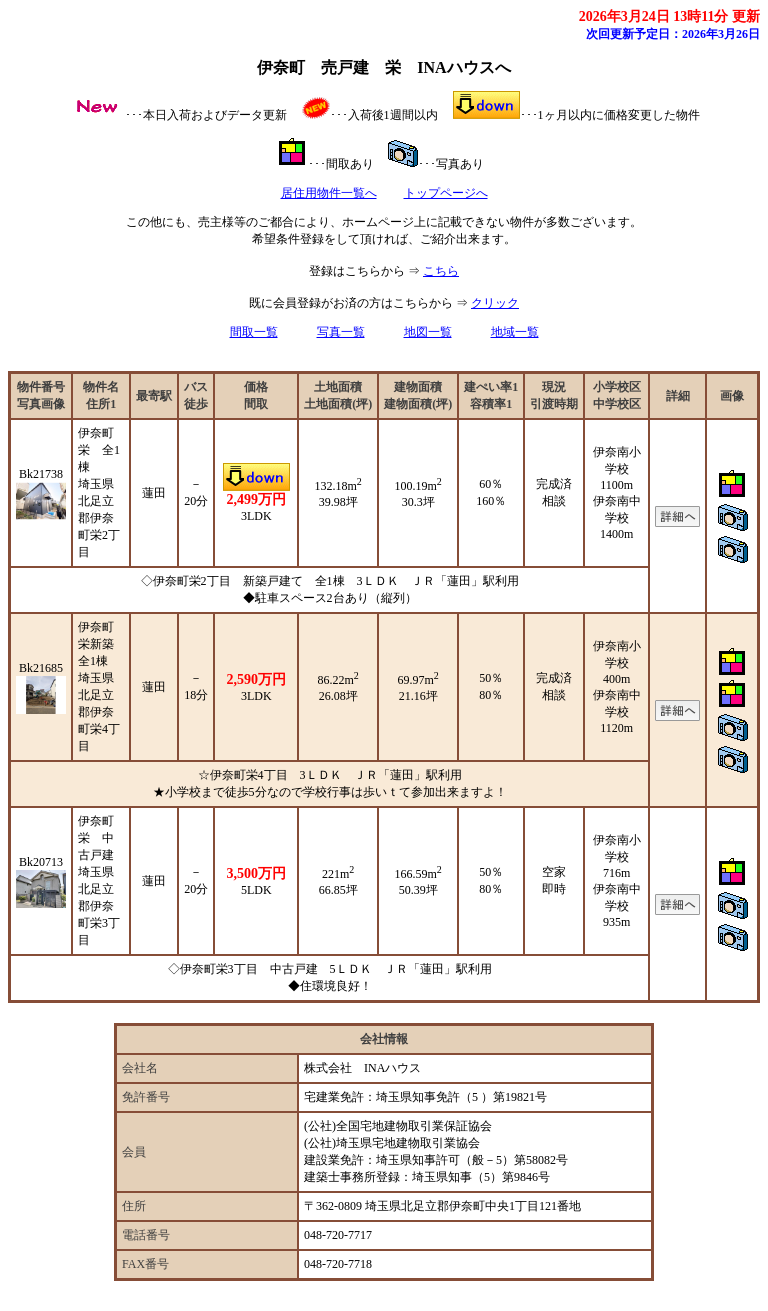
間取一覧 (254, 332)
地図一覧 (428, 332)
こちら (441, 271)
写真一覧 (341, 332)
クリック (495, 303)
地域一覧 (515, 332)
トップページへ (446, 193)
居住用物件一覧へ (329, 193)
